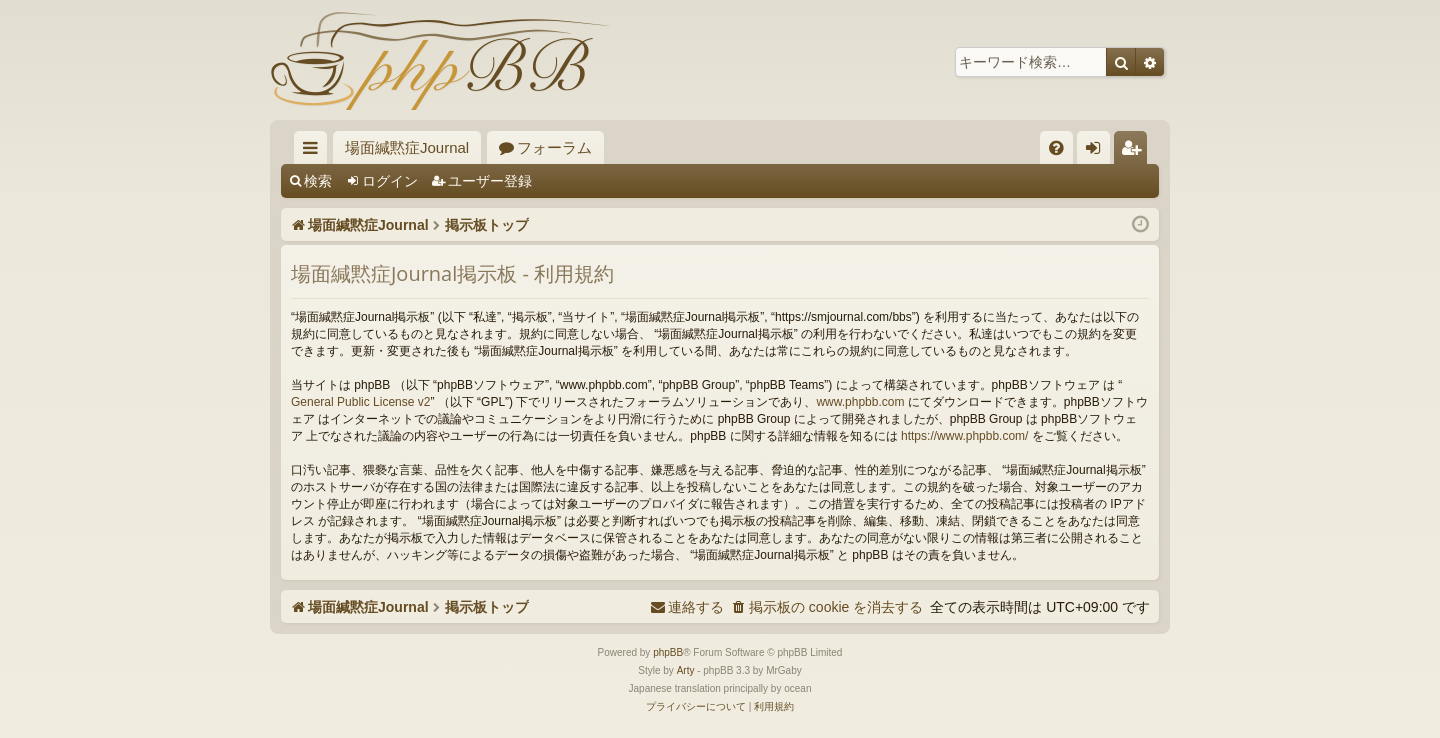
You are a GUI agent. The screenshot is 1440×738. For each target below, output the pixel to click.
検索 (318, 181)
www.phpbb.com (860, 402)
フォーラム (554, 147)
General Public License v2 (360, 402)
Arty (686, 670)
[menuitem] (1056, 147)
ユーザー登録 (490, 181)
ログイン (390, 181)
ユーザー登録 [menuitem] (1135, 151)
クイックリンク (314, 151)
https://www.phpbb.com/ (964, 436)
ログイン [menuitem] (1098, 151)
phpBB (668, 652)
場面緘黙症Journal (407, 147)
